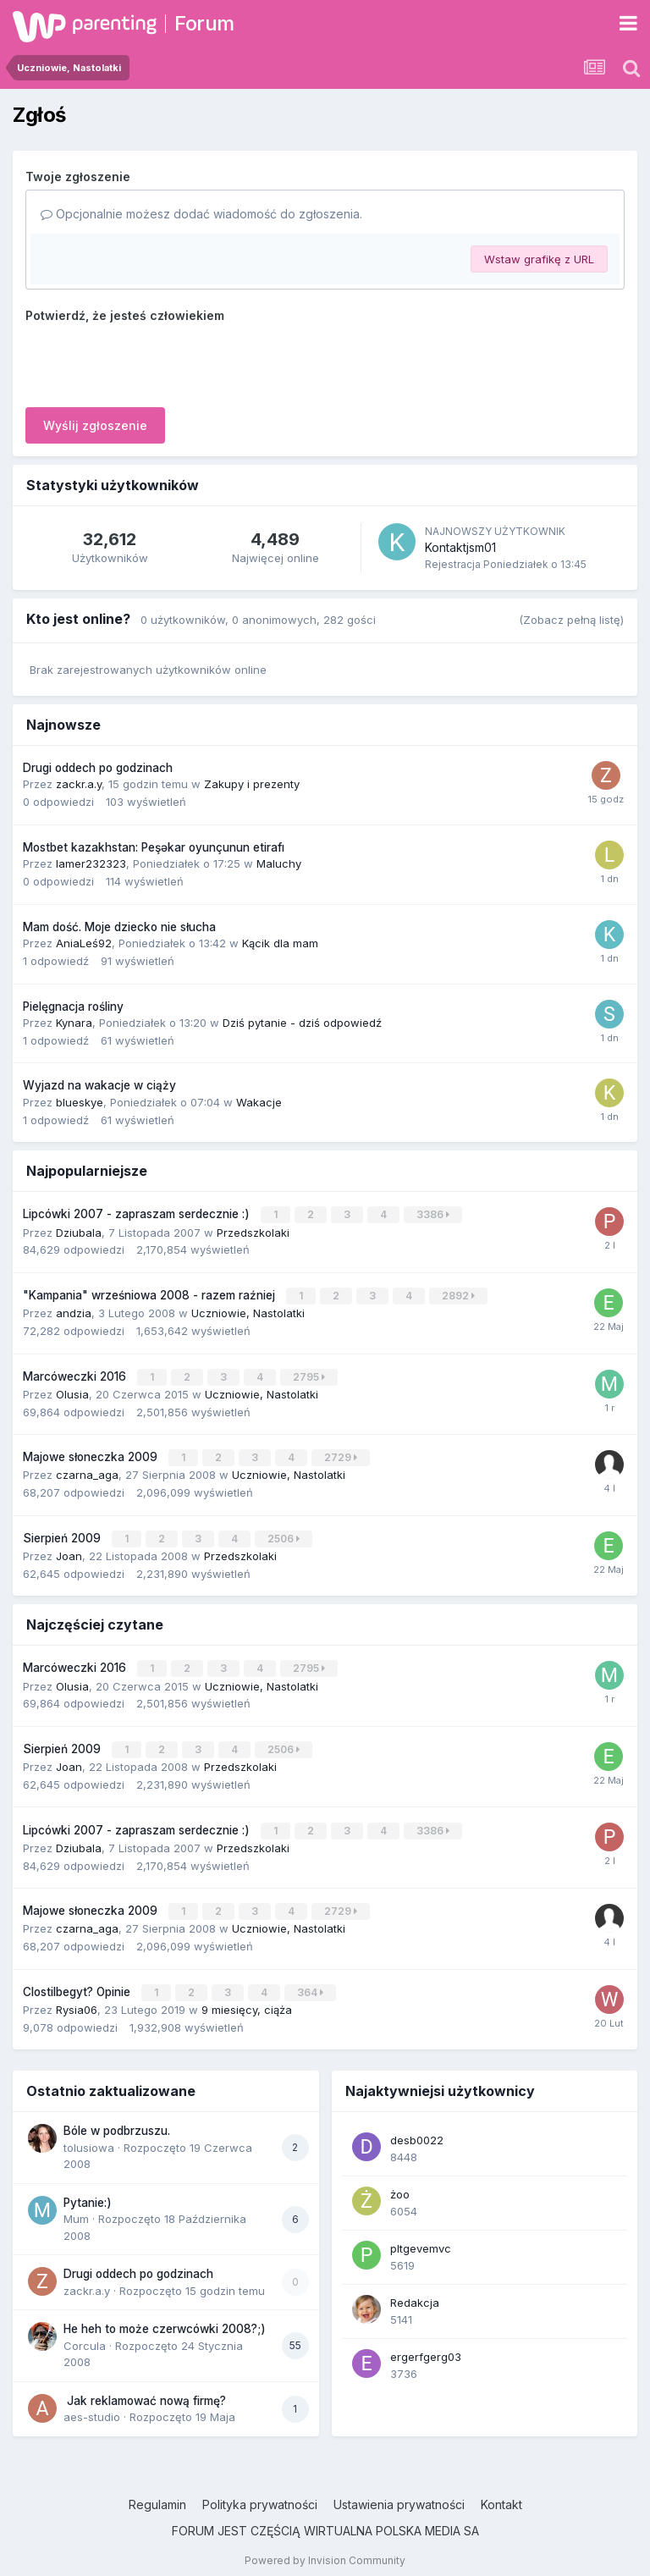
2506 (284, 1534)
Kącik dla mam (280, 943)
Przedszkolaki (253, 1231)
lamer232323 (91, 863)
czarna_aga (87, 1470)
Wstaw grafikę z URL (539, 259)
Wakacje (259, 1102)
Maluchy (278, 863)
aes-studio (91, 2406)
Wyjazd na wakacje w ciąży (99, 1085)
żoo (400, 2184)
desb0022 (416, 2130)
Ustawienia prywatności (399, 2494)
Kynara (74, 1022)
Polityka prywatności (259, 2494)
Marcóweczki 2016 (76, 1374)
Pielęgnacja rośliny (73, 1006)
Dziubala (79, 1231)
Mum (76, 2208)
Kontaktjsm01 (460, 547)
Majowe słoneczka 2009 (92, 1453)
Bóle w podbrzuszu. (116, 2120)
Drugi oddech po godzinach (98, 768)
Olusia (72, 1391)
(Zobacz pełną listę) (571, 619)
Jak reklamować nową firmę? (144, 2390)
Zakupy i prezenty (252, 784)
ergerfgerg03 (425, 2346)
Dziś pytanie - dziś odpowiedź (302, 1022)
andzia (73, 1311)
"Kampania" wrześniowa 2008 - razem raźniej (150, 1294)
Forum (204, 23)
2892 (459, 1294)
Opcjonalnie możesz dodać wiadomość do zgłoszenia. (201, 214)
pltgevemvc (420, 2238)
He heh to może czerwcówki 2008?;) (164, 2318)
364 (311, 1983)
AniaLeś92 (84, 943)
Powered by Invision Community (325, 2550)
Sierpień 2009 (63, 1534)
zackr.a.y (79, 784)
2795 (310, 1374)
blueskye (79, 1102)
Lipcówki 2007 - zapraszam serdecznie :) (138, 1214)
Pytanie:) (87, 2192)
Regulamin (157, 2494)
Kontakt (501, 2494)
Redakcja (414, 2292)
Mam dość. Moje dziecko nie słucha (119, 927)
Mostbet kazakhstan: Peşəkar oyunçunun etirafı (153, 847)
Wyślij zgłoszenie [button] (95, 425)
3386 (433, 1214)
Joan (69, 1551)
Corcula (84, 2335)
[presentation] (154, 361)
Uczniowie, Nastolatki (248, 1311)
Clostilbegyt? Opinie (78, 1982)
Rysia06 (76, 1999)
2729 (341, 1454)
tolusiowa (88, 2137)
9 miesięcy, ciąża (246, 1999)
